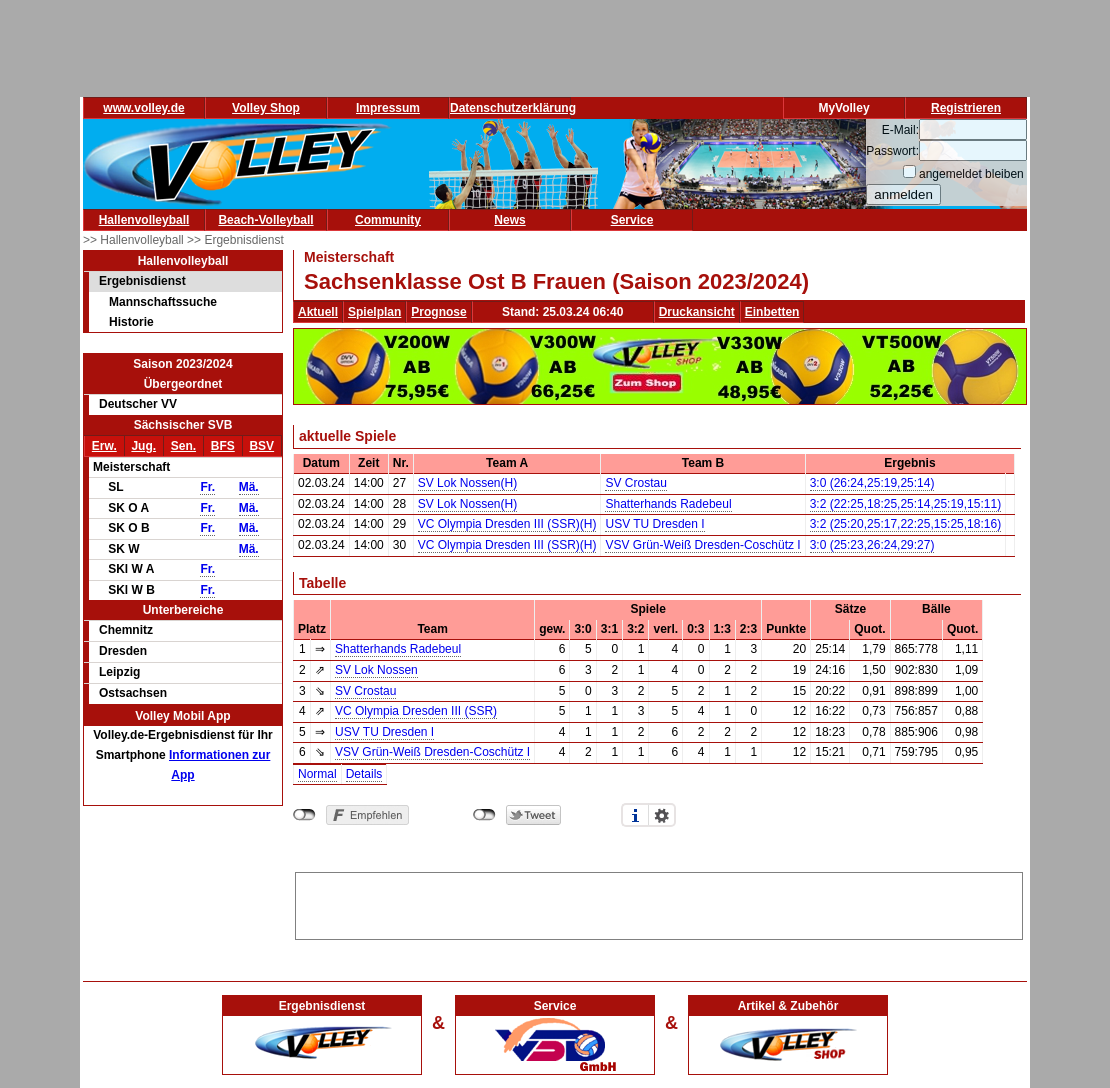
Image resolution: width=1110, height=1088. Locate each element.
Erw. (104, 446)
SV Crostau (635, 483)
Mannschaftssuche (163, 302)
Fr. (207, 487)
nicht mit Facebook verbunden (304, 815)
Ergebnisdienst (142, 281)
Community (388, 220)
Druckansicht (697, 312)
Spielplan (374, 312)
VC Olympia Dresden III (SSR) (416, 711)
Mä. (249, 487)
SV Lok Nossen (376, 670)
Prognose (438, 312)
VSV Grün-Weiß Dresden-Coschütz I (702, 545)
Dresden (123, 651)
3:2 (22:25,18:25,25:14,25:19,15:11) (906, 504)
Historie (131, 322)
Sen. (183, 446)
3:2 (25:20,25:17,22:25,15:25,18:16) (906, 524)
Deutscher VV (138, 404)
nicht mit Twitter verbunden (484, 815)
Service (632, 220)
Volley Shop (266, 108)
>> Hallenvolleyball (135, 240)
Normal (317, 774)
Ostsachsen (133, 693)
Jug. (143, 446)
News (509, 220)
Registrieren (966, 108)
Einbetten (772, 312)
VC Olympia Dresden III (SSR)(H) (507, 524)
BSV (261, 446)
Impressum (388, 108)
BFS (223, 446)
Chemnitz (126, 630)
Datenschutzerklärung (513, 108)
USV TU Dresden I (654, 524)
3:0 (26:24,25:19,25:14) (872, 483)
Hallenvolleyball (144, 220)
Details (364, 774)
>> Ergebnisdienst (235, 240)
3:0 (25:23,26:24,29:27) (872, 545)
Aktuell (318, 312)
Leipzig (119, 672)
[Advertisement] (659, 903)
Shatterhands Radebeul (668, 504)
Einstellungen (662, 815)
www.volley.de (143, 108)
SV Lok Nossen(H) (467, 483)
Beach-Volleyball (265, 220)
